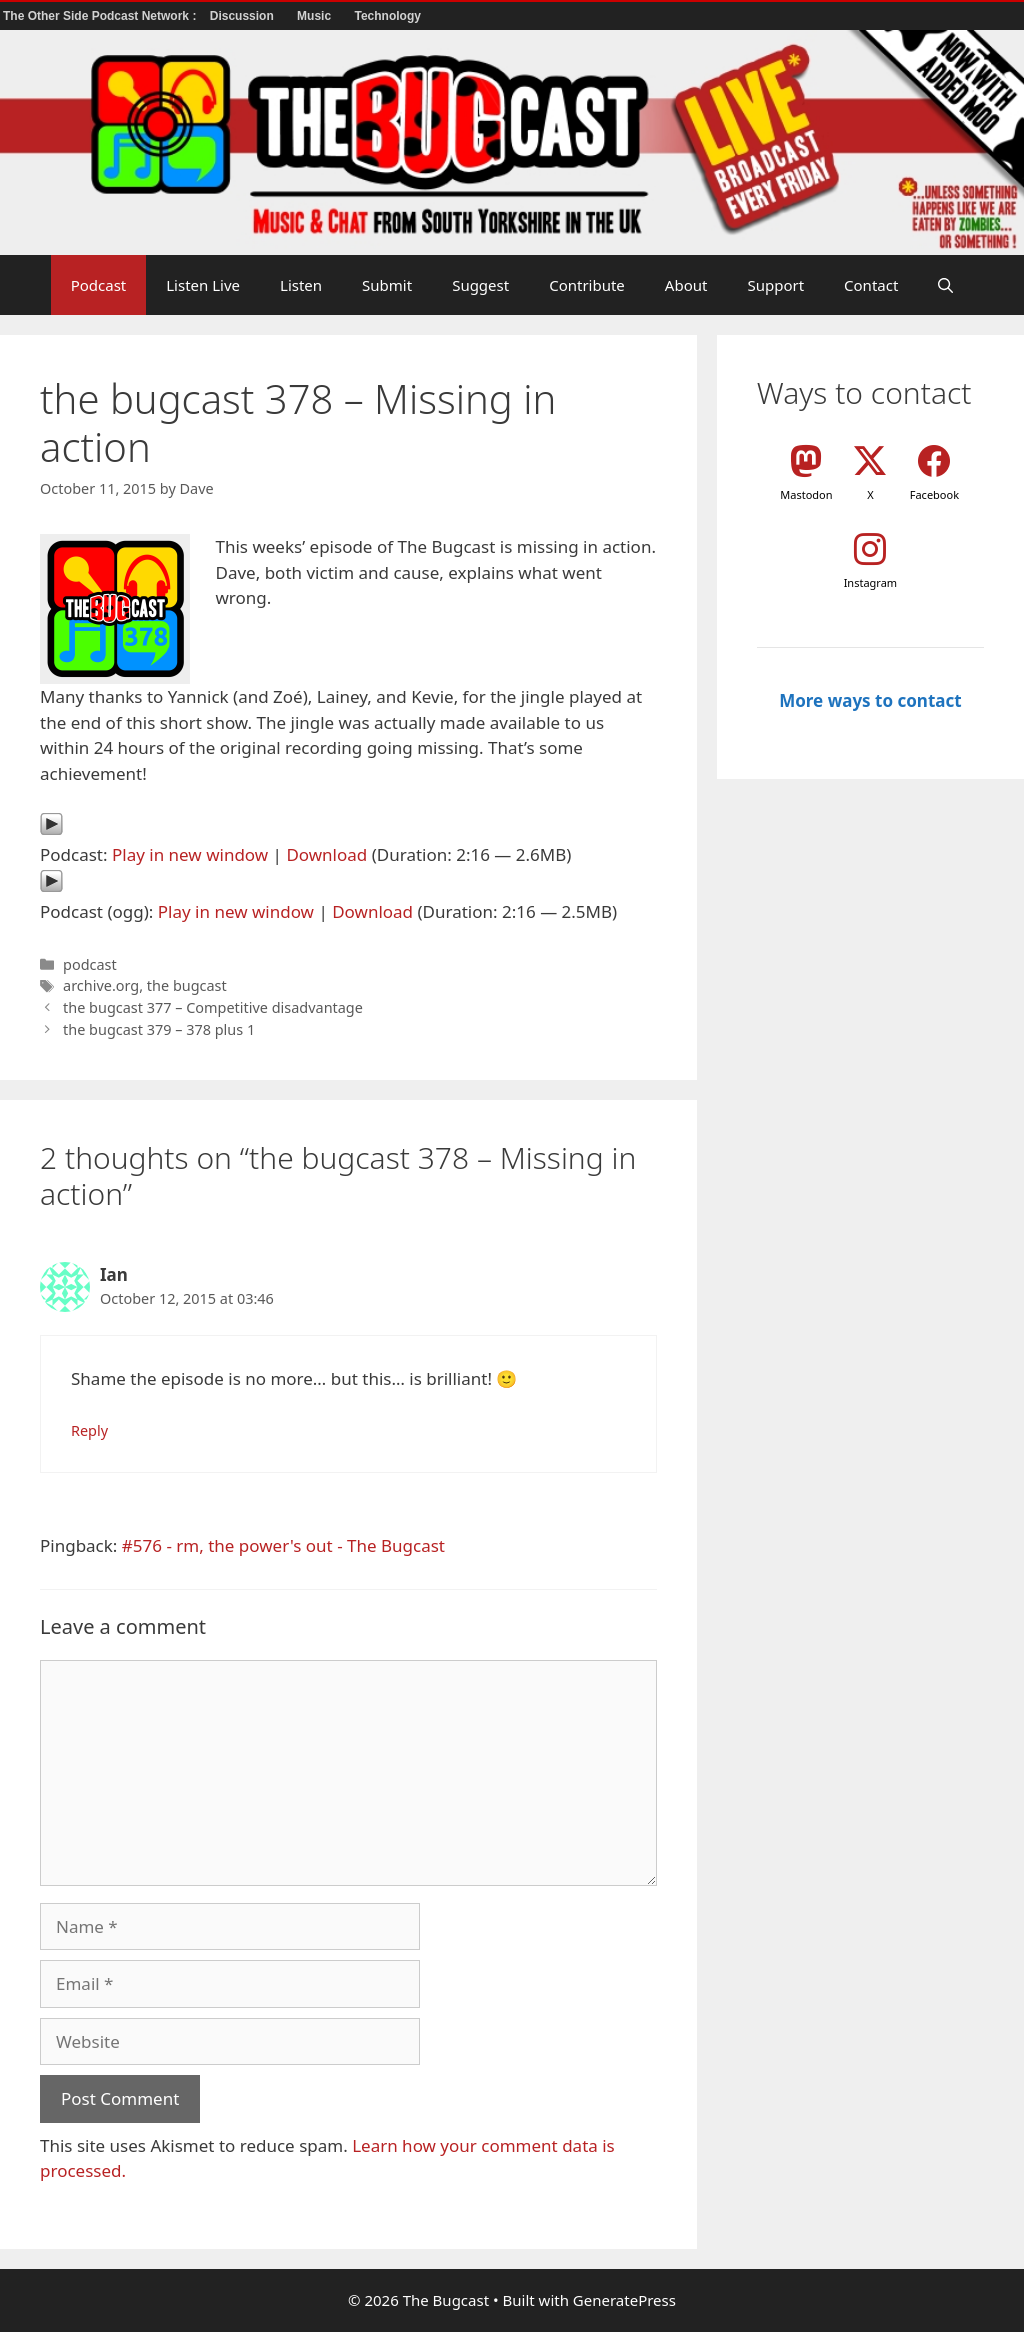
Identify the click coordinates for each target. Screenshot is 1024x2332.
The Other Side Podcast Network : (101, 16)
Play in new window (190, 854)
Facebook (934, 494)
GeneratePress (624, 2300)
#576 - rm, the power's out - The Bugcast (283, 1545)
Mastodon (806, 494)
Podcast (99, 285)
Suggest (480, 285)
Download (326, 854)
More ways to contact (870, 700)
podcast (90, 964)
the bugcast (187, 985)
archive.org (101, 985)
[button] (945, 285)
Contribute (587, 285)
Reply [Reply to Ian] (89, 1430)
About (686, 285)
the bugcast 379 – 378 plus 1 (159, 1029)
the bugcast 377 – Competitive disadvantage (213, 1007)
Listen (301, 285)
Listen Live (203, 285)
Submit (387, 285)
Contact (871, 285)
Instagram (870, 582)
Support (775, 285)
